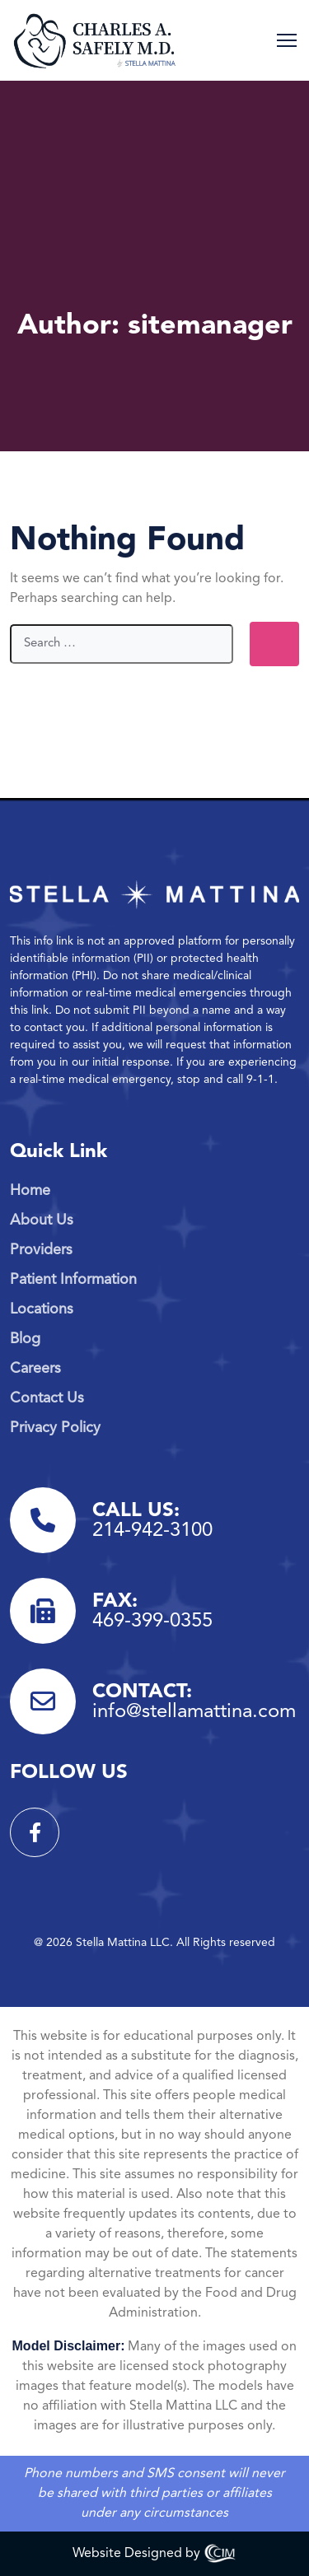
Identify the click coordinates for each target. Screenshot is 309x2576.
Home (30, 1190)
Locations (41, 1309)
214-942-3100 (152, 1531)
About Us (41, 1220)
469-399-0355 (152, 1621)
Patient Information (73, 1279)
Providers (41, 1250)
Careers (35, 1368)
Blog (25, 1339)
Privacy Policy (55, 1428)
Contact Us (47, 1398)
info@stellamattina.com (194, 1712)
